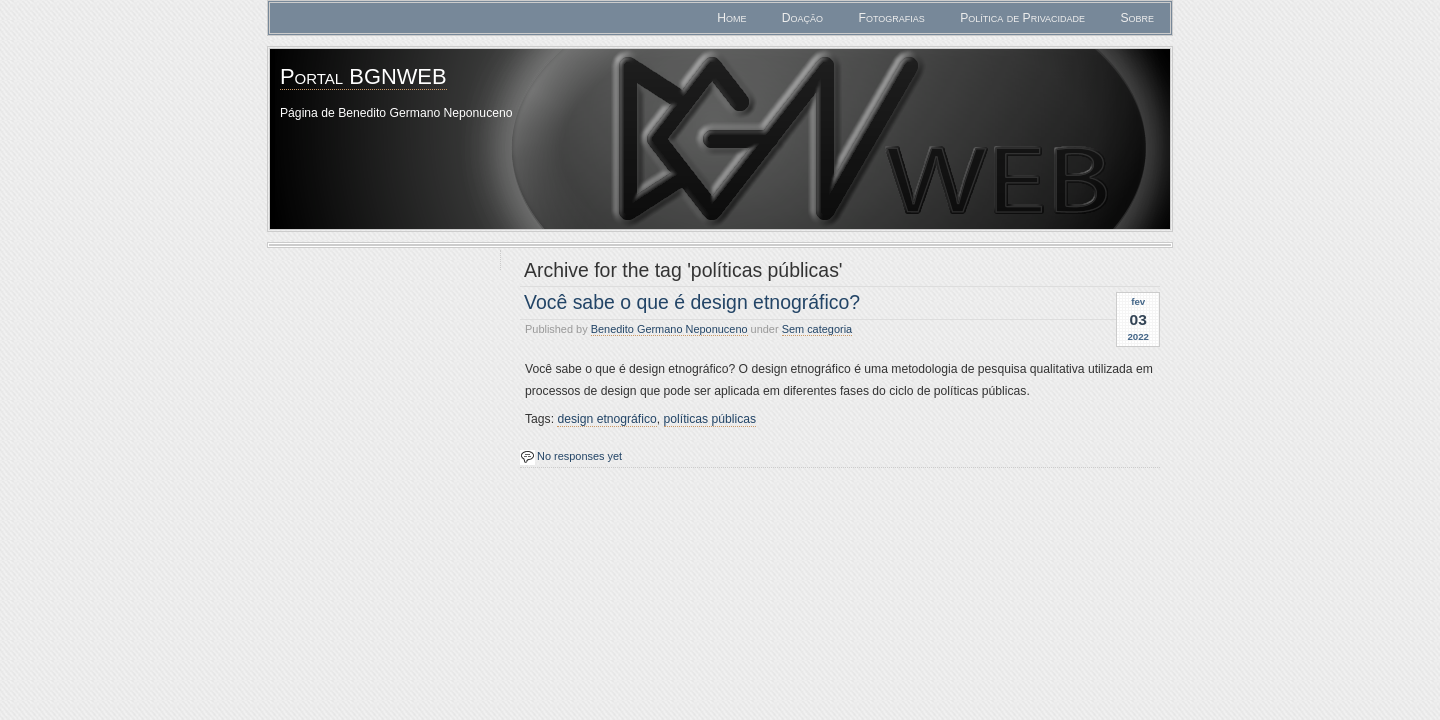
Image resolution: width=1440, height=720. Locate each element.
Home (731, 18)
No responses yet (579, 456)
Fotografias (891, 18)
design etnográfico (606, 419)
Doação (802, 18)
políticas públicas (710, 419)
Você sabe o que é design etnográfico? (692, 302)
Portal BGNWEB (363, 76)
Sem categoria (817, 329)
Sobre (1137, 18)
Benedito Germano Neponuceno (669, 329)
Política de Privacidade (1022, 18)
